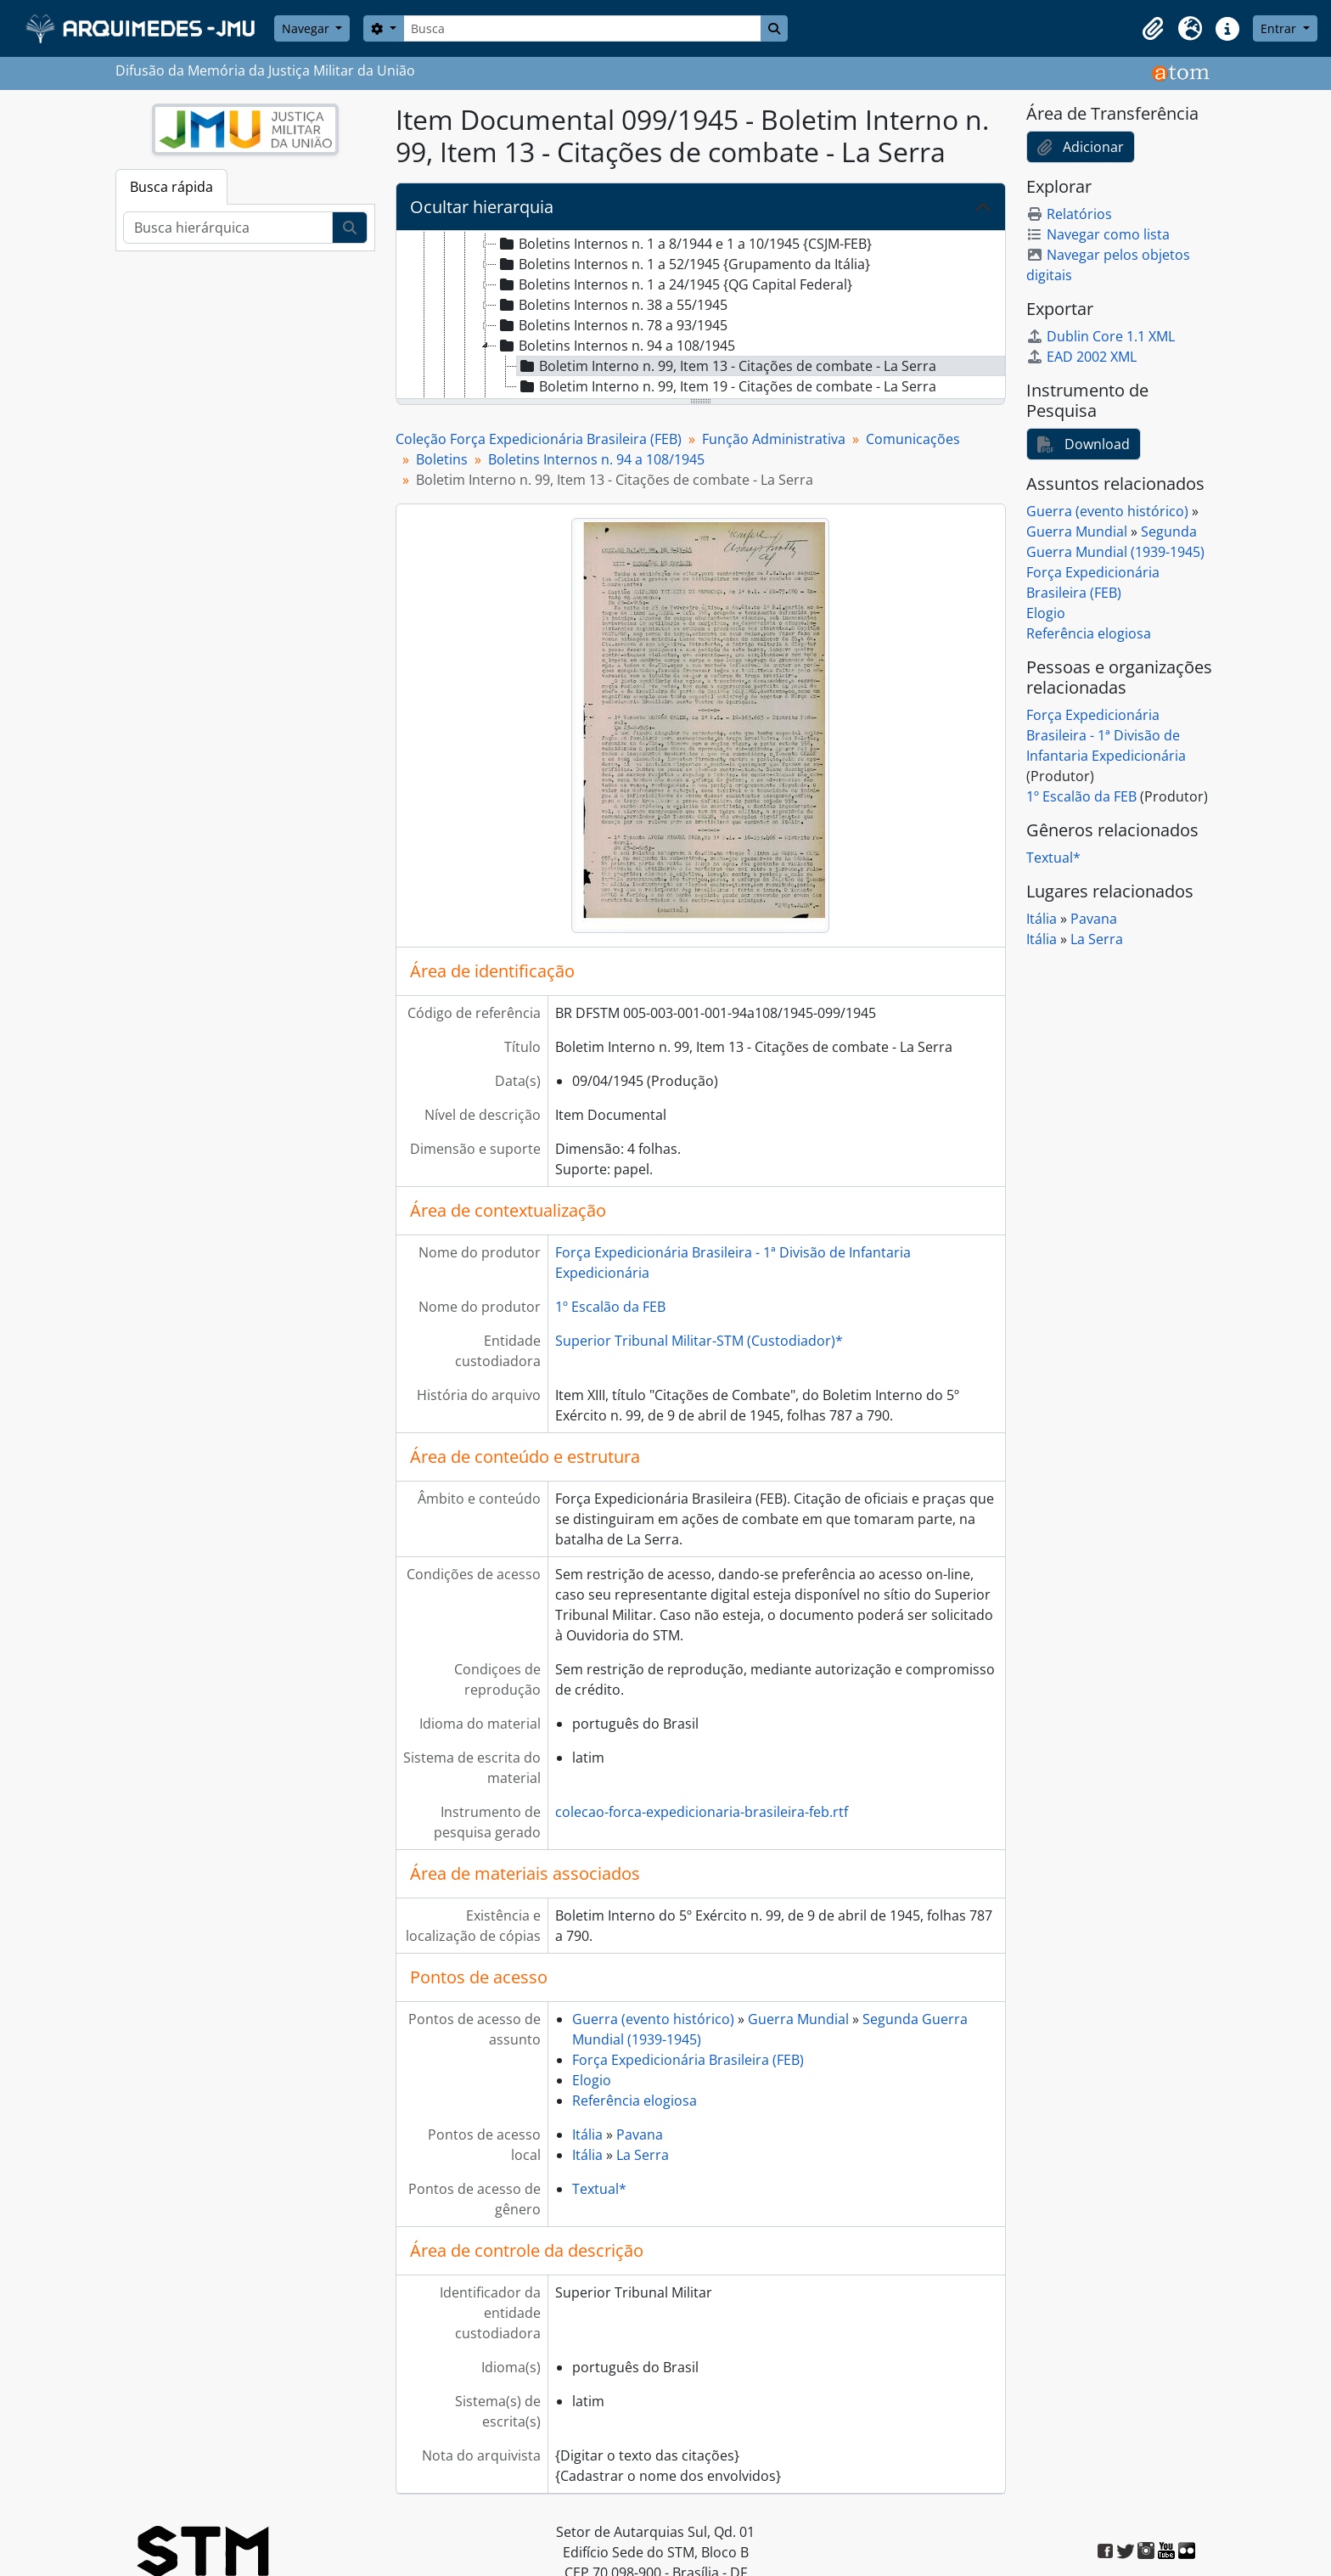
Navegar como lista (1098, 234)
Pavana (639, 2134)
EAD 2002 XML (1081, 356)
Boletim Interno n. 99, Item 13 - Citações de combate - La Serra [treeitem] (726, 366)
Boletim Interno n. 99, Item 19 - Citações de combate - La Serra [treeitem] (726, 386)
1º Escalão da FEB (610, 1306)
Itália (587, 2134)
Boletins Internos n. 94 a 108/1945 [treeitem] (616, 345)
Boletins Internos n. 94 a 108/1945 (596, 459)
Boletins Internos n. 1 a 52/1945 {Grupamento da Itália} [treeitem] (683, 264)
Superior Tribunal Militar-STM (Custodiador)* (699, 1340)
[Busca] (582, 28)
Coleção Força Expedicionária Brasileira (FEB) (539, 439)
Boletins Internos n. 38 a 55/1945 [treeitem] (612, 305)
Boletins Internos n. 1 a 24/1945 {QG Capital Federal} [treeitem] (674, 284)
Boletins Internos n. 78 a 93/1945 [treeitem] (612, 325)
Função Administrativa (773, 439)
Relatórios (1069, 214)
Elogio (591, 2080)
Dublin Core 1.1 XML (1100, 336)
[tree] (700, 316)
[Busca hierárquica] (228, 227)
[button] (1152, 29)
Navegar (307, 28)
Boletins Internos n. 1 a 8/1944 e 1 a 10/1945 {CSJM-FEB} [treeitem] (684, 243)
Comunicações (913, 439)
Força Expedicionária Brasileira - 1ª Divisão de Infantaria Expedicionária (1106, 735)
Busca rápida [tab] (171, 186)
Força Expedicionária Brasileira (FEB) (688, 2059)
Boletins (442, 459)
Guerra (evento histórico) (653, 2019)
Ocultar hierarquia (481, 206)
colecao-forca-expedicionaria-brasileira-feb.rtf (701, 1812)
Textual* (599, 2188)
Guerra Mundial (798, 2019)
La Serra (642, 2155)
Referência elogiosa (634, 2100)
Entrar (1280, 28)
